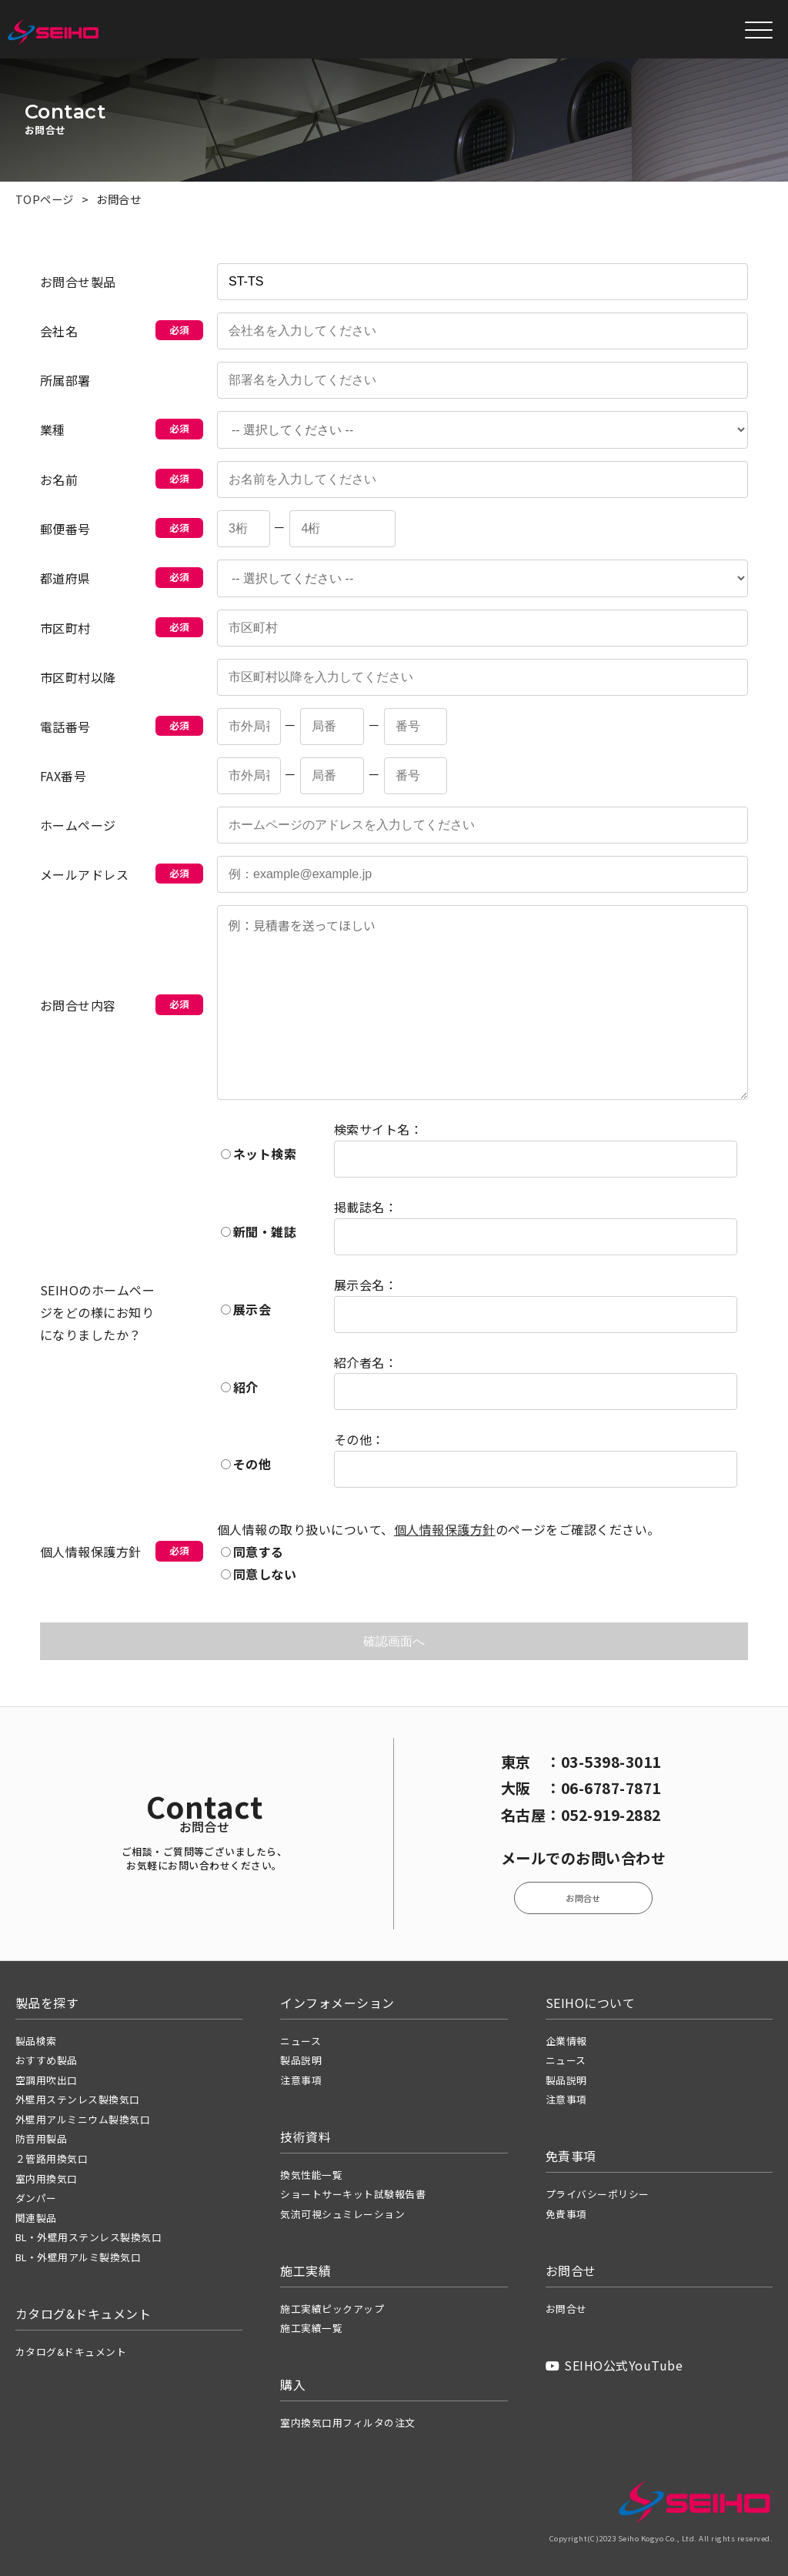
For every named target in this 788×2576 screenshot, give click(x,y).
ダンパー (36, 2197)
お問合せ (583, 1898)
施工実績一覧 (311, 2327)
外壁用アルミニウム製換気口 (82, 2119)
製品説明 (301, 2060)
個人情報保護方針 (445, 1530)
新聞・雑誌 (258, 1231)
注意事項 (301, 2080)
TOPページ (44, 199)
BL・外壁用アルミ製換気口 (78, 2257)
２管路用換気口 (51, 2158)
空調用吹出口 (46, 2080)
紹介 (240, 1387)
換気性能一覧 (311, 2174)
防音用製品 (41, 2138)
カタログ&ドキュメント (70, 2351)
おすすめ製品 (46, 2060)
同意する (252, 1551)
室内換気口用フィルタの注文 (347, 2422)
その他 (246, 1464)
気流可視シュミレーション (342, 2214)
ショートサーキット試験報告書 (353, 2194)
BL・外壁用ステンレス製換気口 (88, 2237)
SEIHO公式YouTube (614, 2365)
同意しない (258, 1574)
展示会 (246, 1309)
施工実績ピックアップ (332, 2308)
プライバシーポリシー (597, 2194)
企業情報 (566, 2040)
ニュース (300, 2040)
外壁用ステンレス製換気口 (77, 2099)
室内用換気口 (46, 2178)
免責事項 (566, 2214)
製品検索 (36, 2040)
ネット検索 (258, 1154)
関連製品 (36, 2217)
